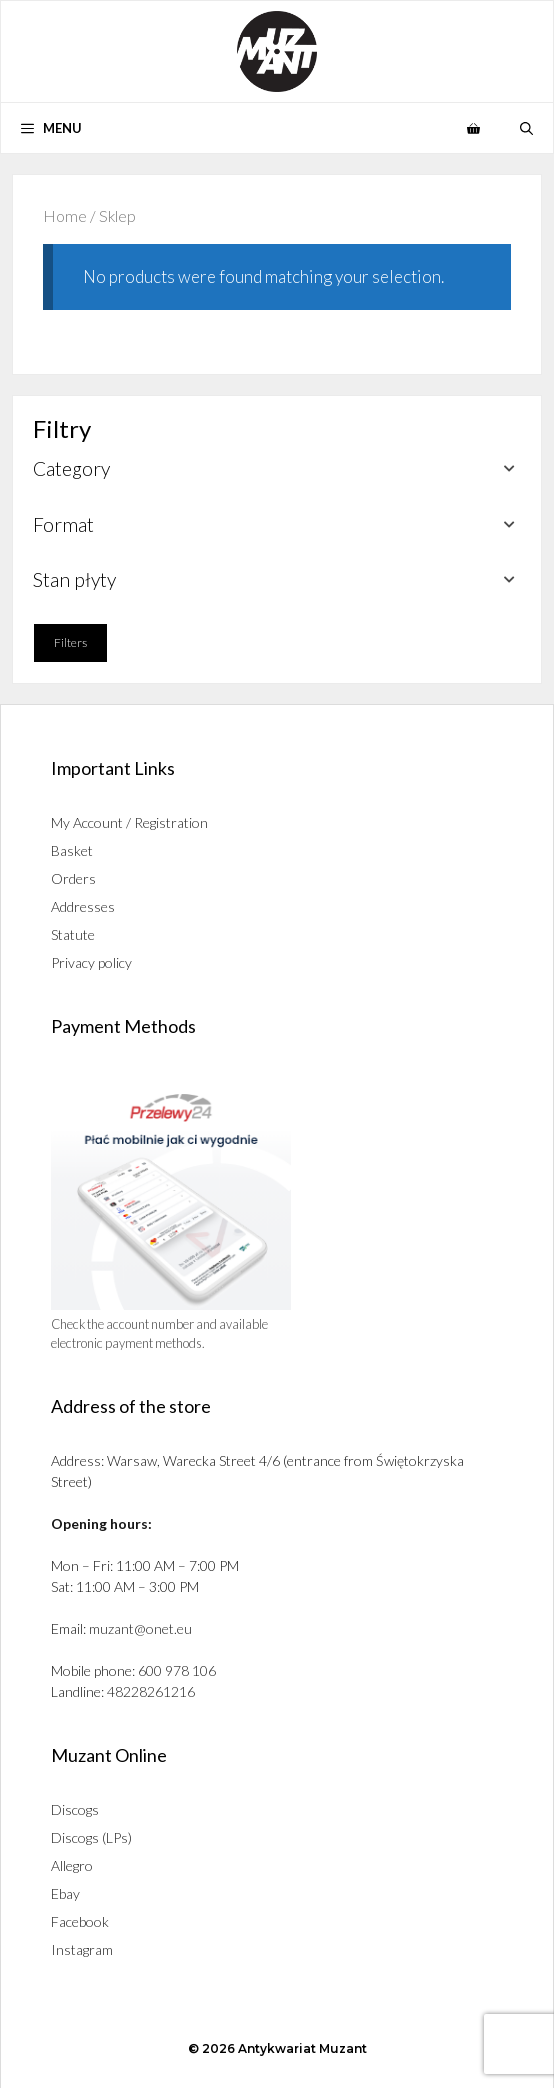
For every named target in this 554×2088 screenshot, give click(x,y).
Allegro (72, 1865)
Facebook (80, 1921)
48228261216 (151, 1691)
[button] (526, 128)
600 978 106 (177, 1670)
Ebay (65, 1893)
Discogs (75, 1809)
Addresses (83, 906)
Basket (72, 850)
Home (65, 216)
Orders (73, 878)
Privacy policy (91, 962)
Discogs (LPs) (91, 1837)
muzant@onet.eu (140, 1628)
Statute (73, 934)
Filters (70, 642)
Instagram (82, 1949)
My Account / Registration (129, 822)
